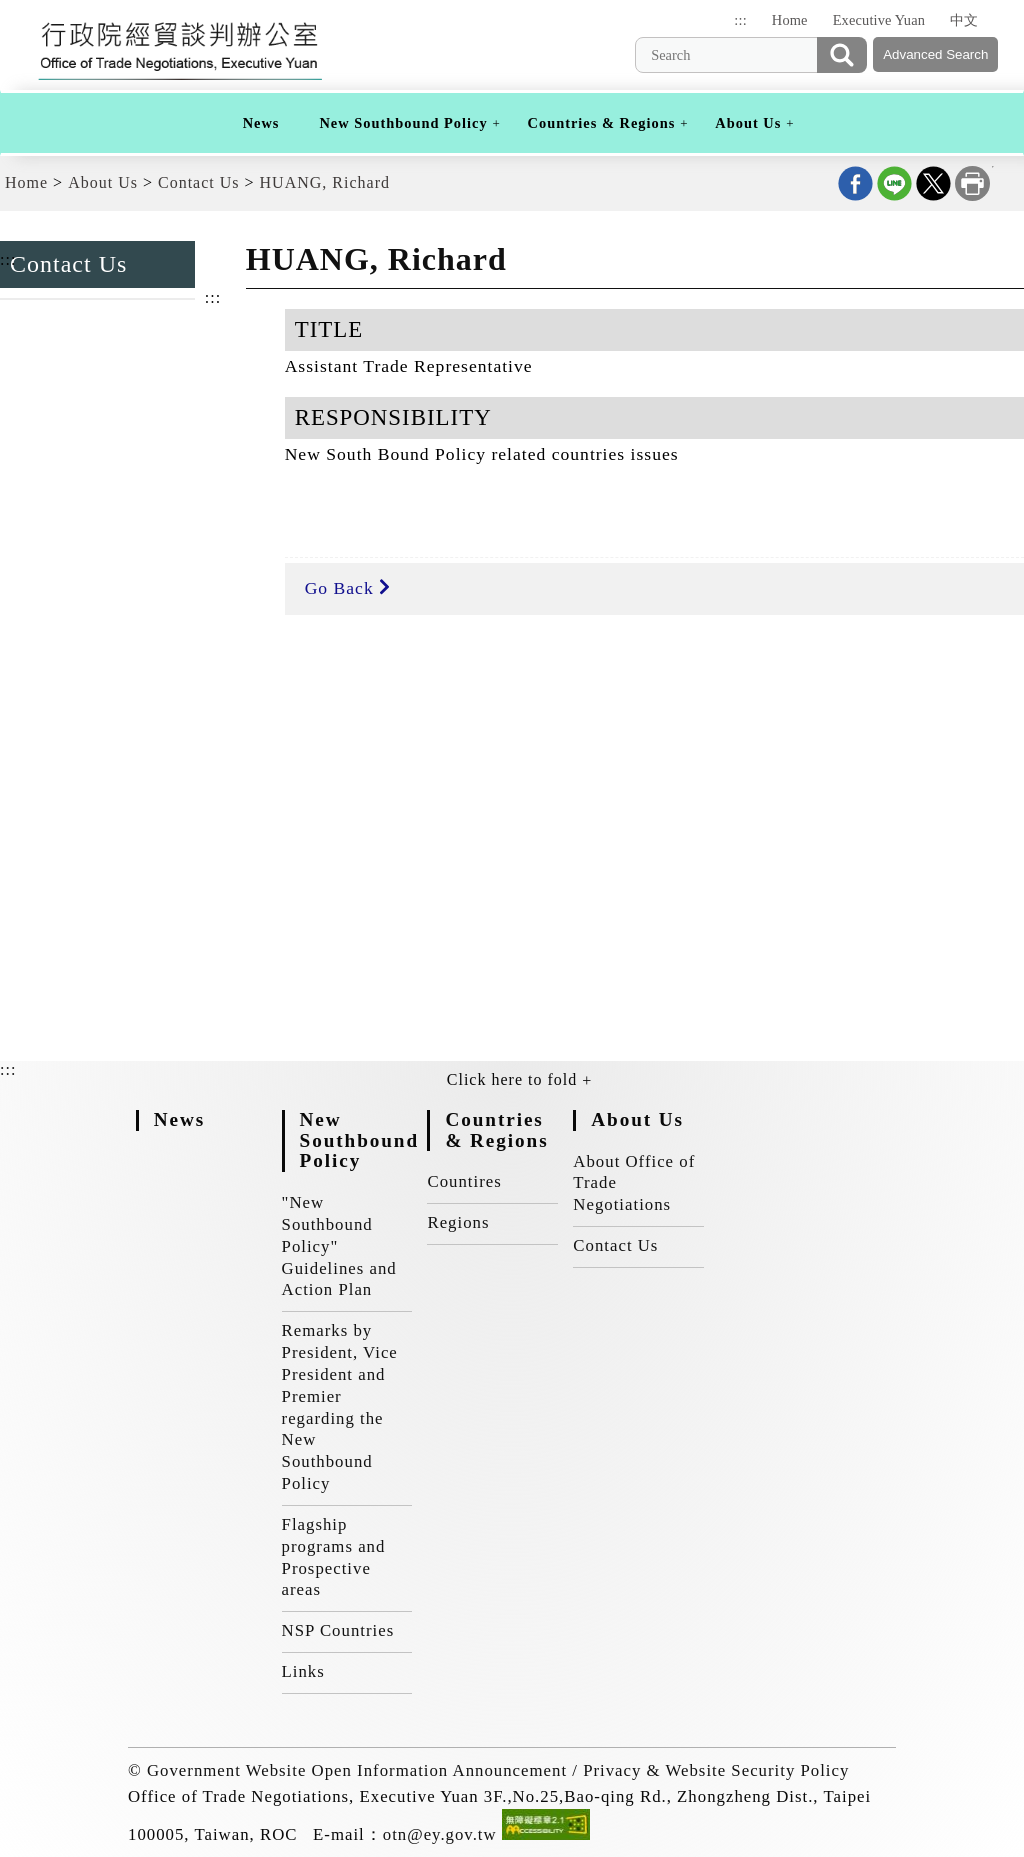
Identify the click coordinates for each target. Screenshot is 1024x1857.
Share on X (933, 183)
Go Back (347, 588)
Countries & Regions (602, 123)
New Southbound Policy (403, 123)
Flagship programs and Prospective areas (334, 1557)
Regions (458, 1222)
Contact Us (199, 182)
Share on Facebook (855, 183)
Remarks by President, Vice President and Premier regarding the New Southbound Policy (340, 1407)
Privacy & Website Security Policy (716, 1770)
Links (303, 1671)
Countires (464, 1181)
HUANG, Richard (325, 182)
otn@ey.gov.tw (440, 1834)
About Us (748, 123)
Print (972, 183)
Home (790, 20)
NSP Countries (338, 1630)
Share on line (894, 183)
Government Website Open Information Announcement (357, 1770)
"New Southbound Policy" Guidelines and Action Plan (339, 1246)
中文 (964, 20)
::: (740, 20)
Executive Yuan (879, 20)
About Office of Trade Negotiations (634, 1183)
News (261, 123)
